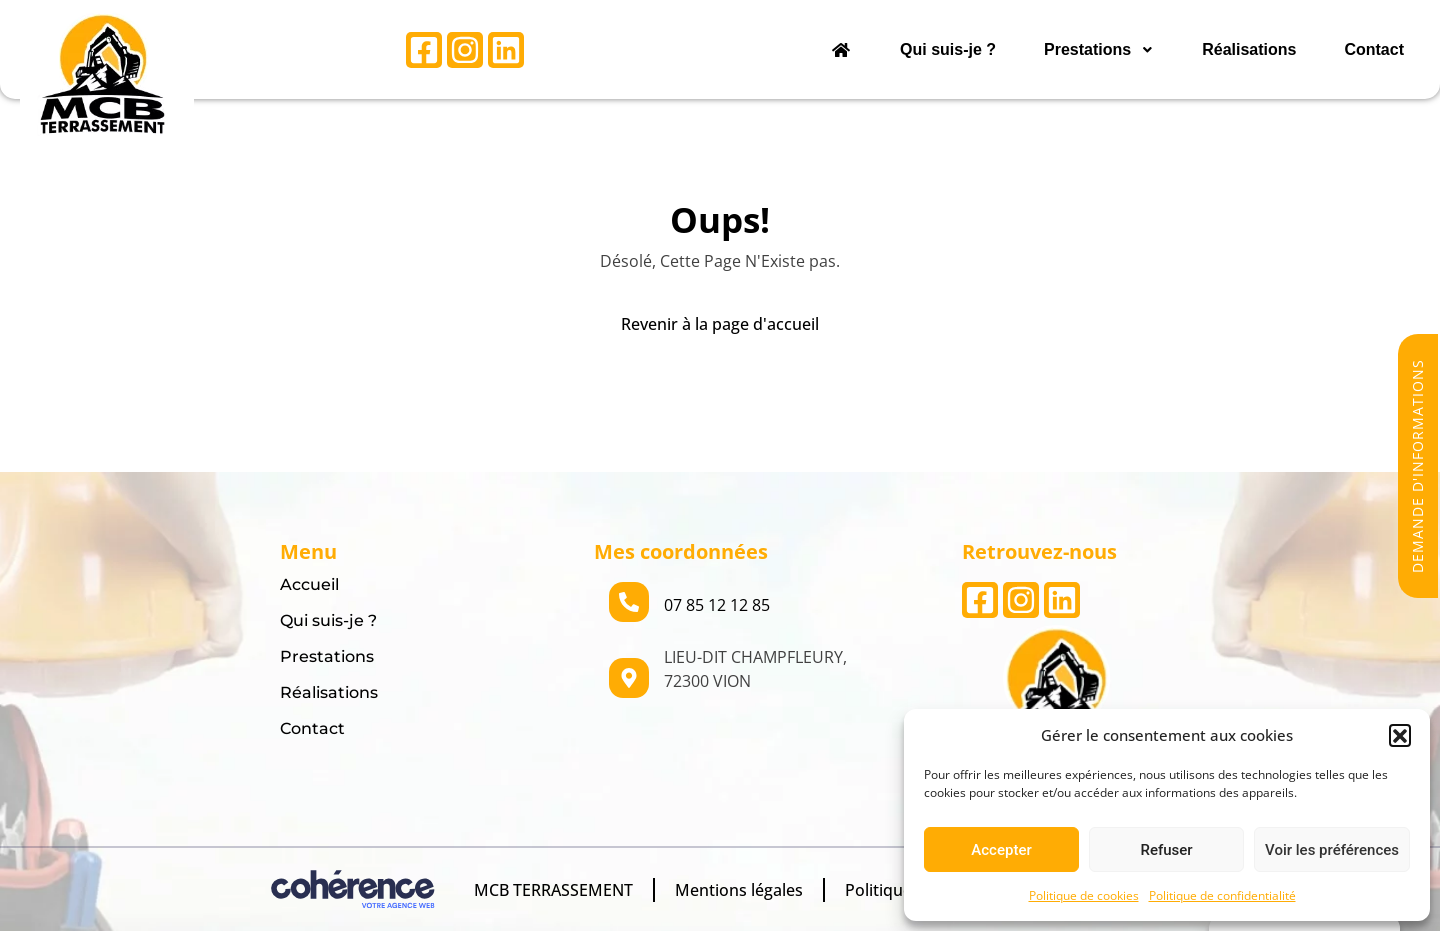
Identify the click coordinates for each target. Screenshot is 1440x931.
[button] (1400, 735)
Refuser (1166, 850)
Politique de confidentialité (1222, 895)
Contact (1374, 49)
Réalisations (1249, 49)
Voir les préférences (1332, 850)
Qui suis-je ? (948, 49)
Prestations (1099, 49)
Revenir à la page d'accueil (720, 324)
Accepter (1001, 850)
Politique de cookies (1084, 895)
